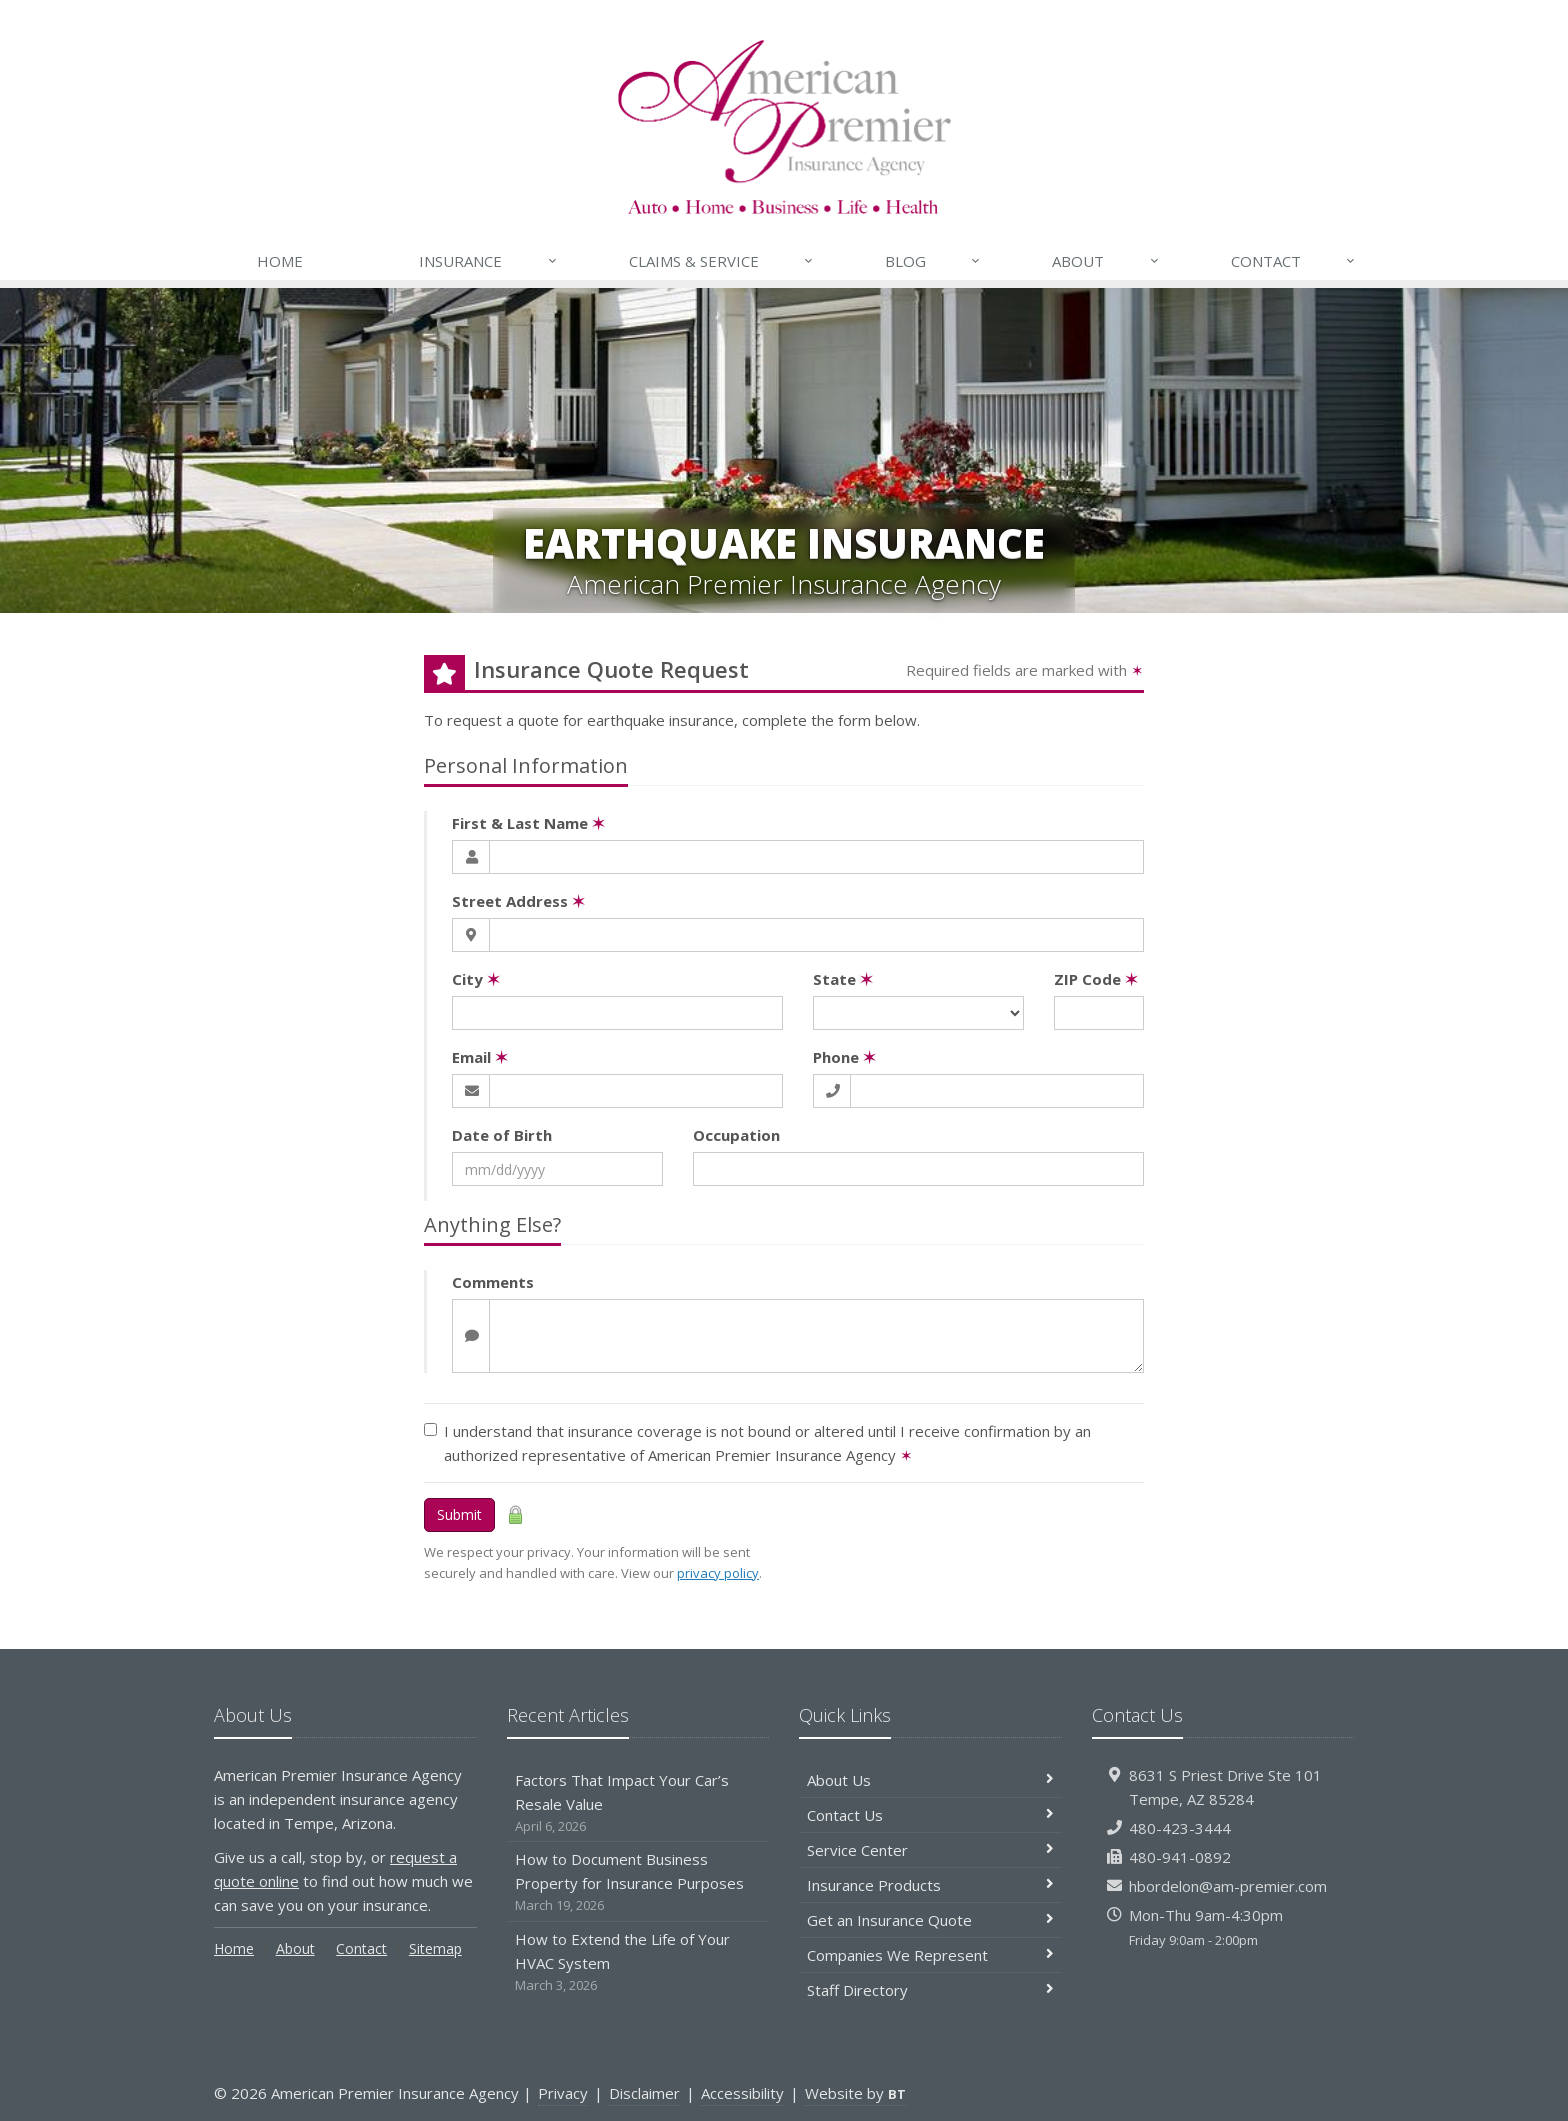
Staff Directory (930, 1990)
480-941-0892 (1180, 1857)
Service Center (930, 1850)
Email (480, 1057)
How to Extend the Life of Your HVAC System (638, 1962)
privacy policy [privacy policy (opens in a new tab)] (718, 1573)
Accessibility (742, 2093)
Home (280, 261)
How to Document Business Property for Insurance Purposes (638, 1882)
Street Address (518, 901)
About (1106, 261)
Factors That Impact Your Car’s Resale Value (638, 1803)
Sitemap (435, 1948)
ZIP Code (1096, 979)
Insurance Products (930, 1885)
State (843, 979)
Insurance (488, 261)
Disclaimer (644, 2093)
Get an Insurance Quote (930, 1920)
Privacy (563, 2093)
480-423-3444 (1180, 1828)
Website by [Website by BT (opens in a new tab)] (855, 2093)
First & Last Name (528, 823)
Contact (1294, 261)
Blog (933, 261)
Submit (459, 1514)
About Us (930, 1780)
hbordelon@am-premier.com (1228, 1886)
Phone (844, 1057)
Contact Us (930, 1815)
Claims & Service (722, 261)
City (476, 979)
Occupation (736, 1135)
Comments (493, 1282)
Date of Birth (502, 1135)
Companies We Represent (930, 1955)
